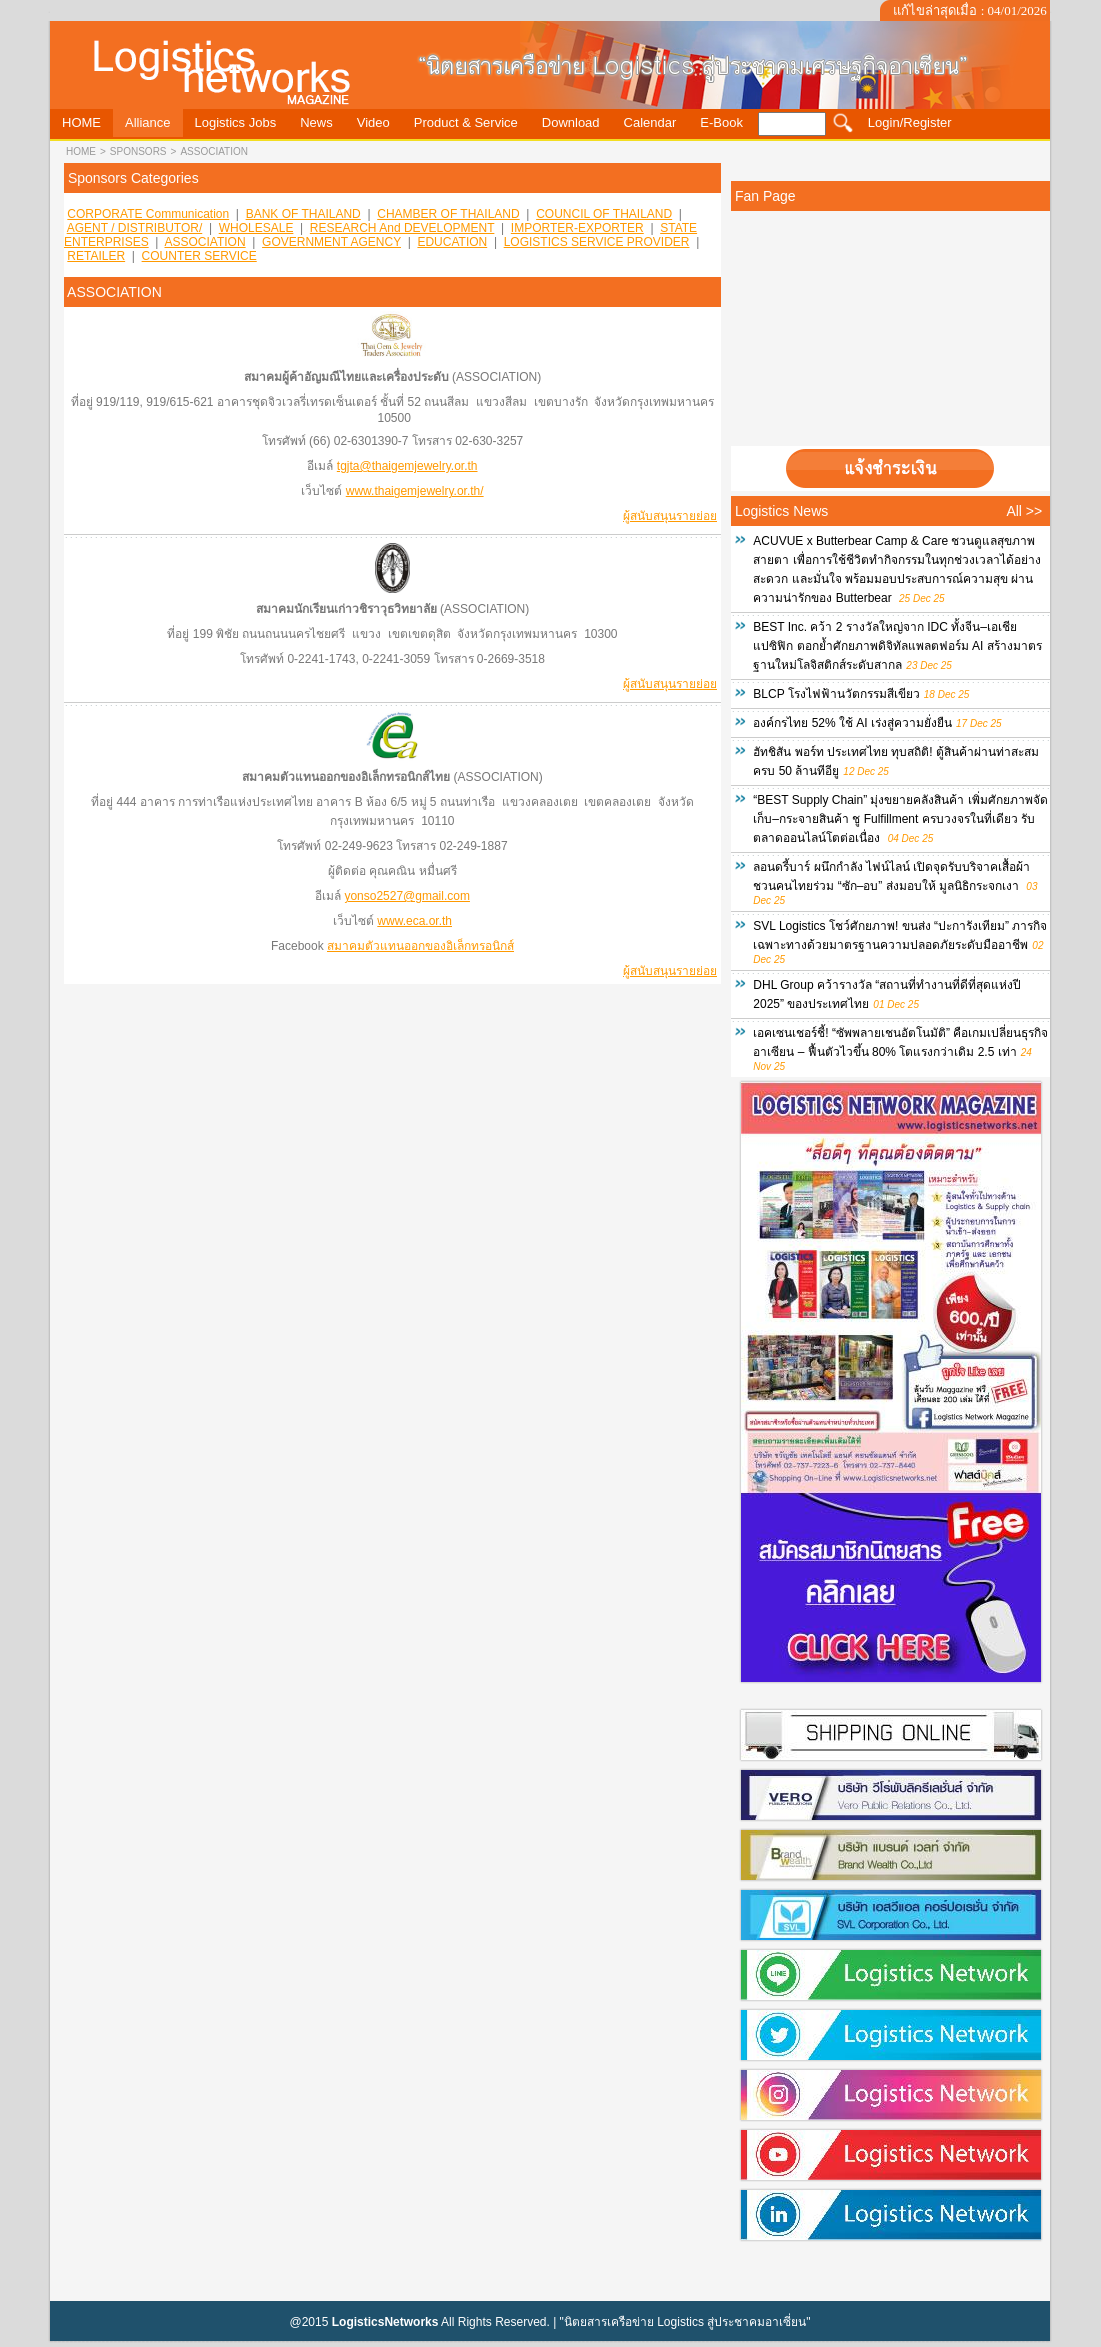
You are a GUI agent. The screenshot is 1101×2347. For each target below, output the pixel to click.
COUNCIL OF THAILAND (604, 214)
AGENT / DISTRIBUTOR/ (135, 228)
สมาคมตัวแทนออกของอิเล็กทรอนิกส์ (420, 946)
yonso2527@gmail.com (407, 896)
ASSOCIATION (214, 151)
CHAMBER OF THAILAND (448, 214)
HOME (81, 151)
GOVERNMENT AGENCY (331, 242)
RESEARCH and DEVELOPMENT (402, 228)
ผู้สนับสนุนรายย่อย (670, 516)
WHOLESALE (256, 228)
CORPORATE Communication (148, 214)
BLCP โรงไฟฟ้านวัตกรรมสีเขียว (836, 694)
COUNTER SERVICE (199, 256)
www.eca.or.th (414, 921)
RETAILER (96, 256)
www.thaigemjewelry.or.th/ (415, 491)
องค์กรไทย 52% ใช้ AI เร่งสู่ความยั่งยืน (852, 723)
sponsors (138, 151)
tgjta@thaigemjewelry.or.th (407, 466)
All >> (1024, 511)
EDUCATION (452, 242)
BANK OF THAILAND (303, 214)
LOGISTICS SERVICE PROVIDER (597, 242)
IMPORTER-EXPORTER (577, 228)
